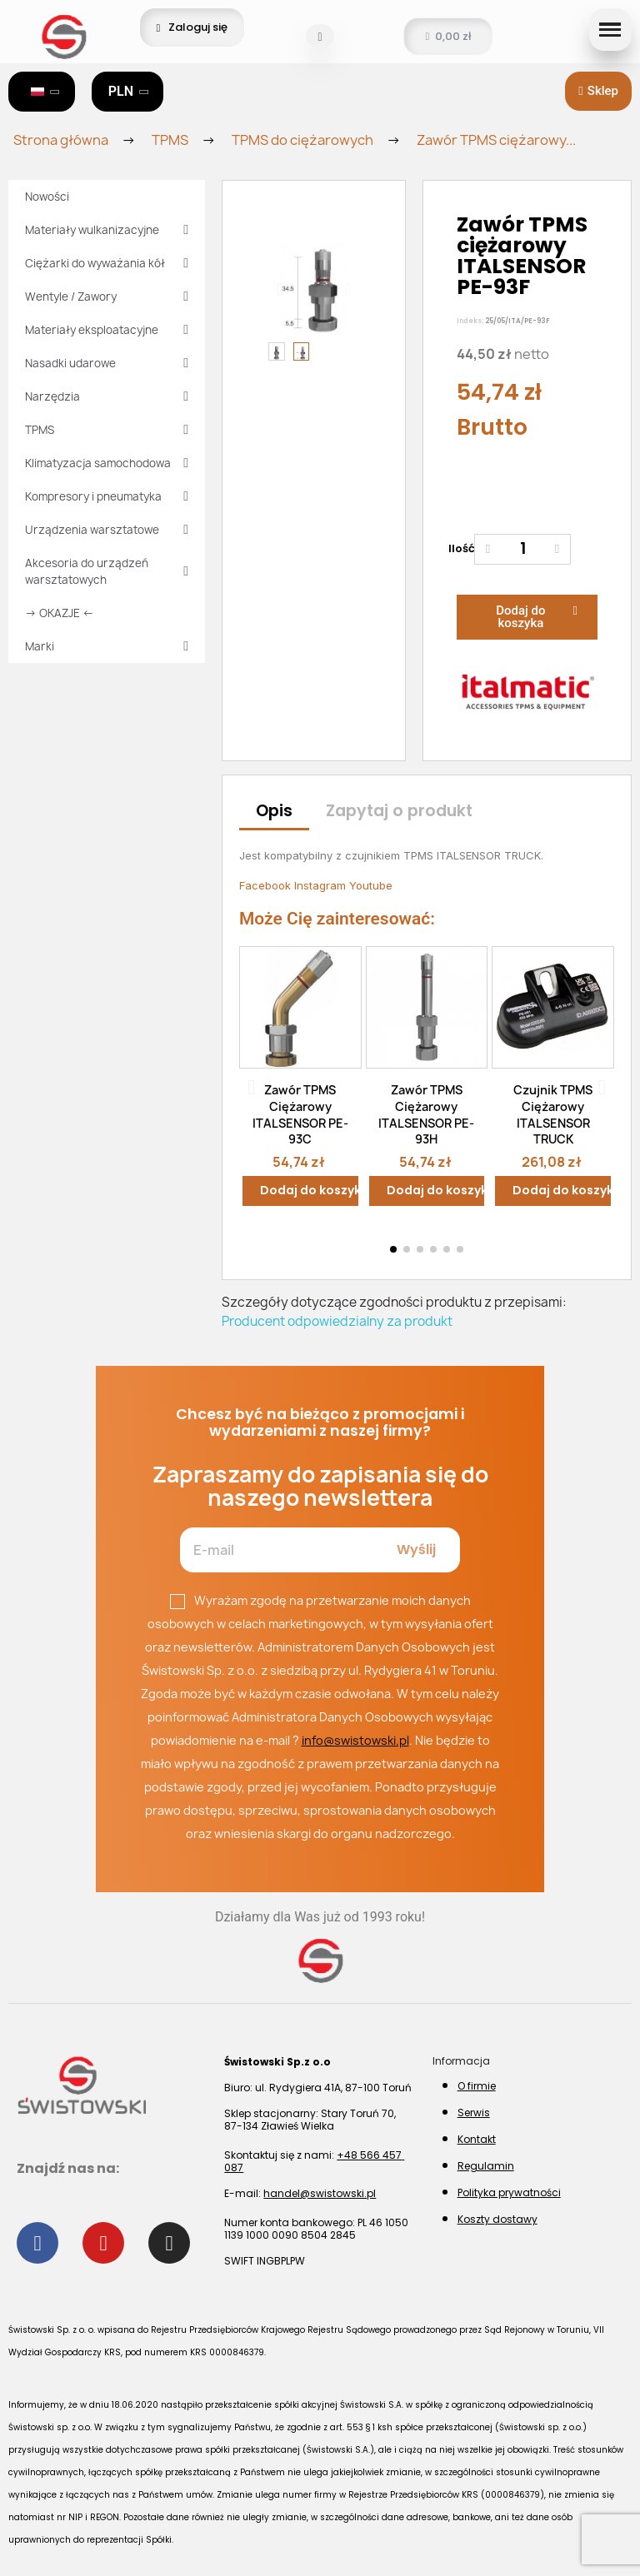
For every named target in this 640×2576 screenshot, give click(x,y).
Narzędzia (106, 396)
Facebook (266, 885)
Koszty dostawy (498, 2219)
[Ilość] (522, 549)
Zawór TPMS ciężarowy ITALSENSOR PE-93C (300, 1114)
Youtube (370, 885)
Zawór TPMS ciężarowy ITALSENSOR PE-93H (426, 1114)
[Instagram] (169, 2243)
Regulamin (486, 2166)
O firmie (477, 2086)
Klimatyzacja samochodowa (106, 463)
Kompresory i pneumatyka (106, 496)
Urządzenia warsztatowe (106, 530)
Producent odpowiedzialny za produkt (337, 1321)
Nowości (47, 196)
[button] (320, 37)
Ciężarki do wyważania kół (106, 263)
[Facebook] (37, 2243)
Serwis (474, 2112)
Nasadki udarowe (106, 363)
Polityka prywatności (509, 2192)
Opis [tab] (274, 811)
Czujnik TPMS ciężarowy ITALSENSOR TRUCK (552, 1114)
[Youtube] (103, 2243)
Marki (106, 646)
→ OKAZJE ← (59, 612)
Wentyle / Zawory (106, 296)
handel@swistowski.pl (319, 2193)
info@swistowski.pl (355, 1740)
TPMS (106, 430)
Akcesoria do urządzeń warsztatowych (106, 571)
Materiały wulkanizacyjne (106, 230)
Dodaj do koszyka (309, 1190)
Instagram (321, 885)
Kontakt (477, 2139)
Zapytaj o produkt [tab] (399, 811)
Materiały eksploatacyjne (106, 330)
